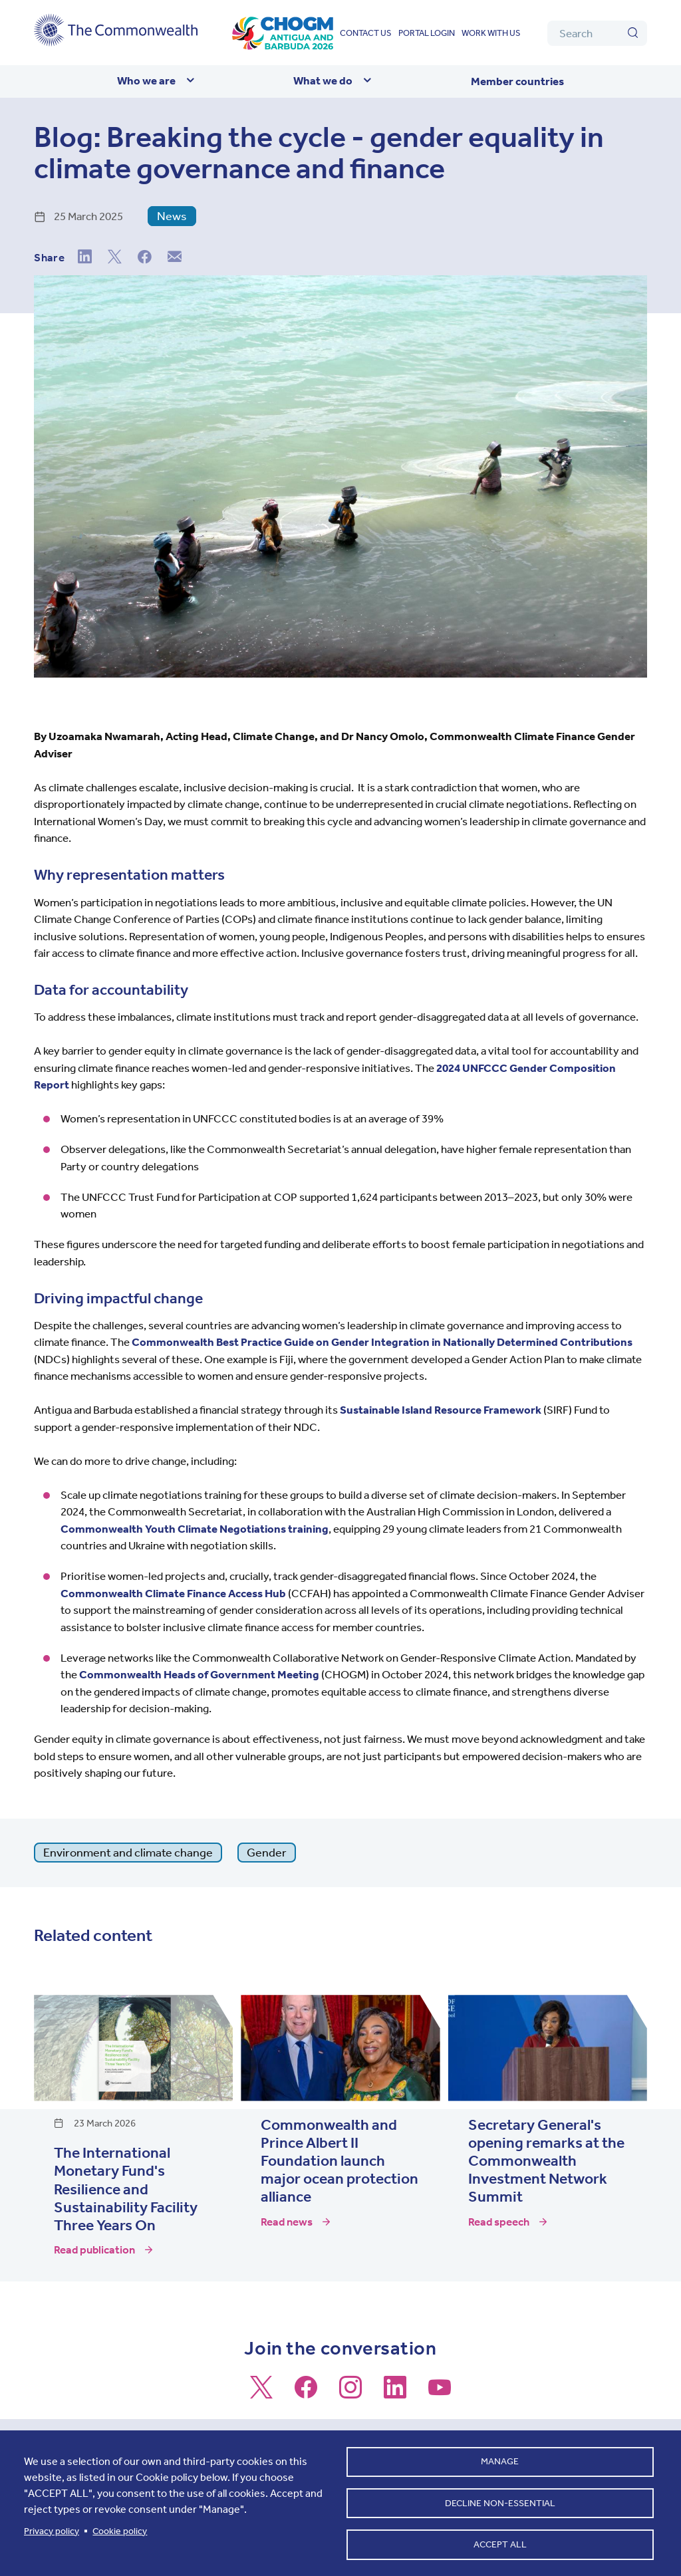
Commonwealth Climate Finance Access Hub (173, 1593)
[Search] (597, 33)
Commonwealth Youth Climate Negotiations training (195, 1528)
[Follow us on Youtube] (439, 2393)
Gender (267, 1852)
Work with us (491, 33)
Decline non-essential (500, 2500)
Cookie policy (119, 2527)
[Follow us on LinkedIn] (395, 2393)
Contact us (366, 33)
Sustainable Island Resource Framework (440, 1409)
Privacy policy (51, 2527)
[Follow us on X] (261, 2393)
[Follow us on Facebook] (306, 2393)
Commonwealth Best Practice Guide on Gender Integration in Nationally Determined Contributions (382, 1342)
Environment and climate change (128, 1852)
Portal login (426, 33)
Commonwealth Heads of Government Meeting (200, 1674)
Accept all (500, 2543)
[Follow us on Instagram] (350, 2393)
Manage (500, 2456)
